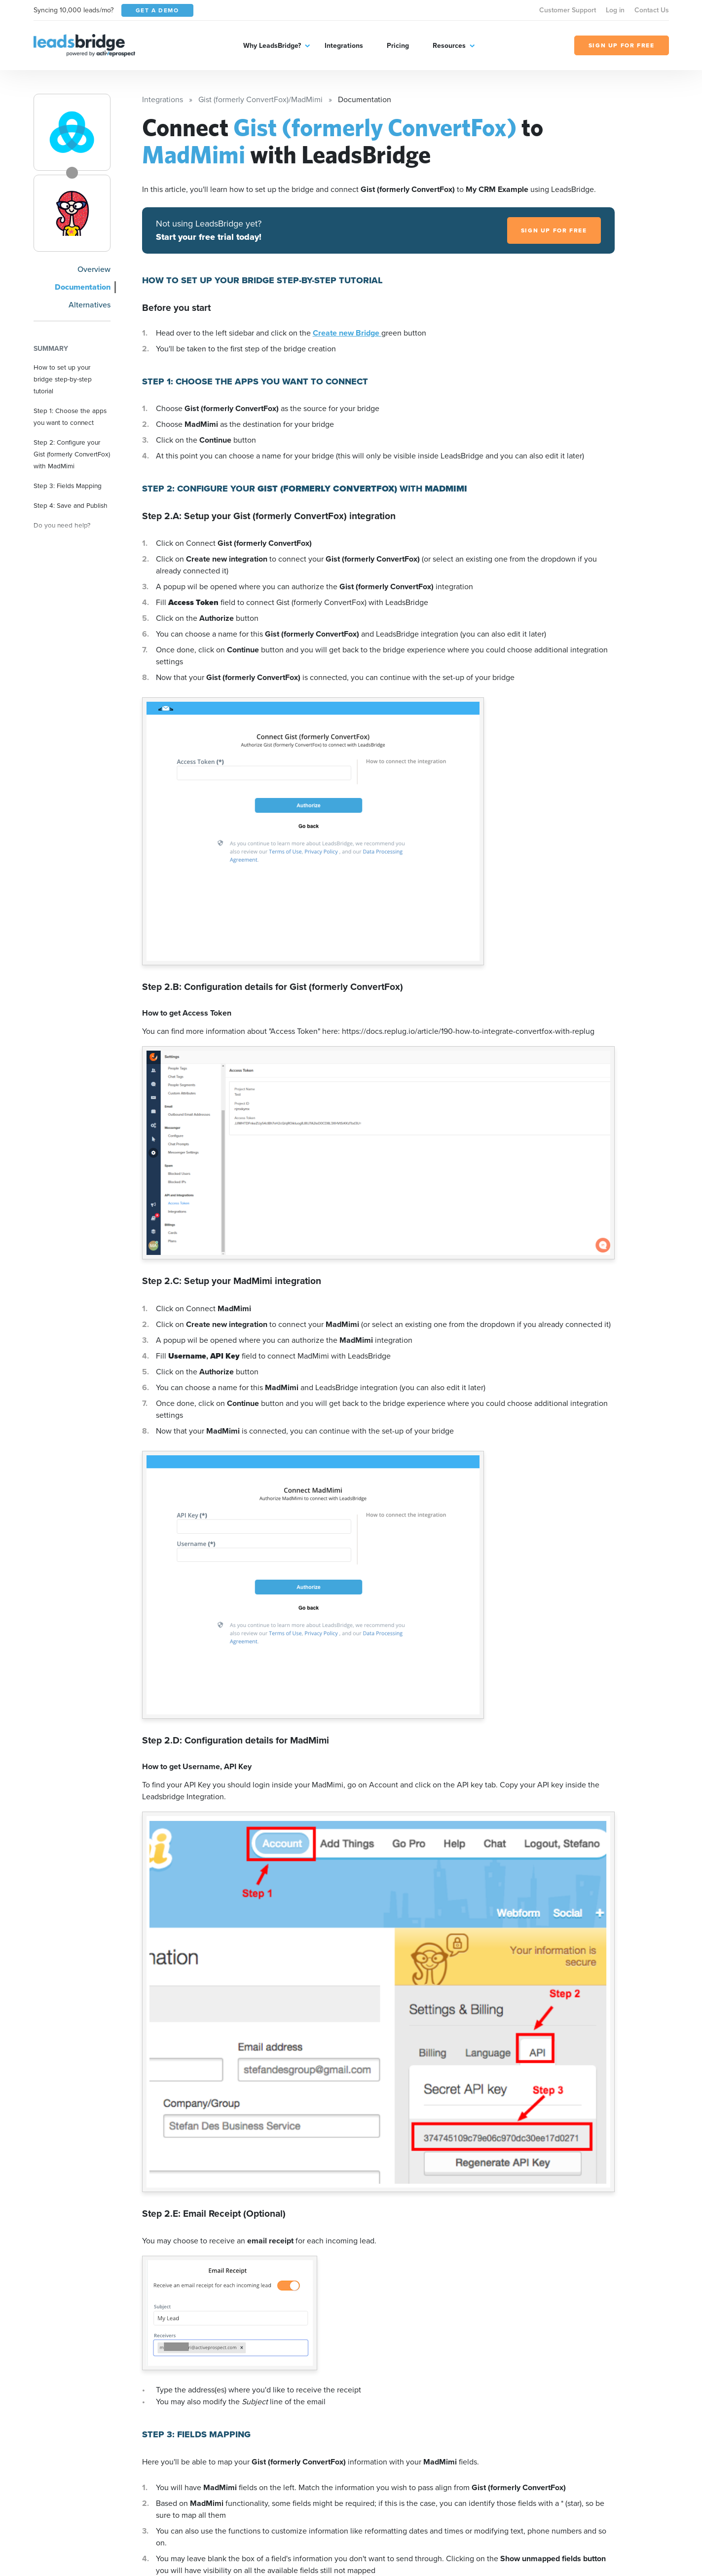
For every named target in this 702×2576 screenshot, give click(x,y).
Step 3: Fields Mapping (68, 486)
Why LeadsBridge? (272, 45)
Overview (94, 269)
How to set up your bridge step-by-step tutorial (63, 379)
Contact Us (651, 10)
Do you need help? (62, 525)
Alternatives (90, 304)
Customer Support (567, 10)
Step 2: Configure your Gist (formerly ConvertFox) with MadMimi (72, 454)
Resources (449, 45)
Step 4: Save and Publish (71, 505)
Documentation (83, 287)
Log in (615, 10)
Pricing (398, 45)
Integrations (344, 45)
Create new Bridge (347, 333)
